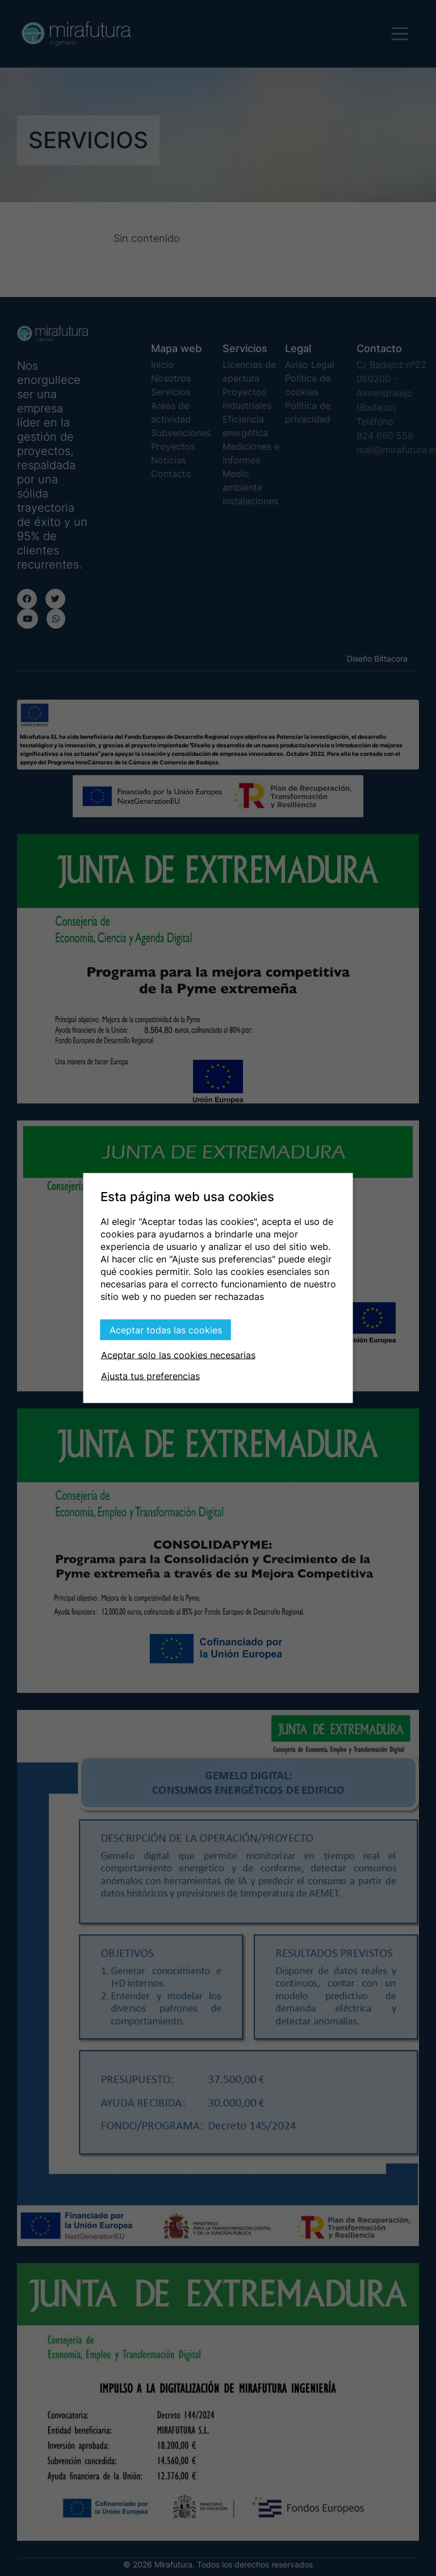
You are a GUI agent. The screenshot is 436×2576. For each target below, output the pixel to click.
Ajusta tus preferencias (150, 1376)
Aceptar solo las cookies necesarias (178, 1355)
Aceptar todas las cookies (166, 1330)
